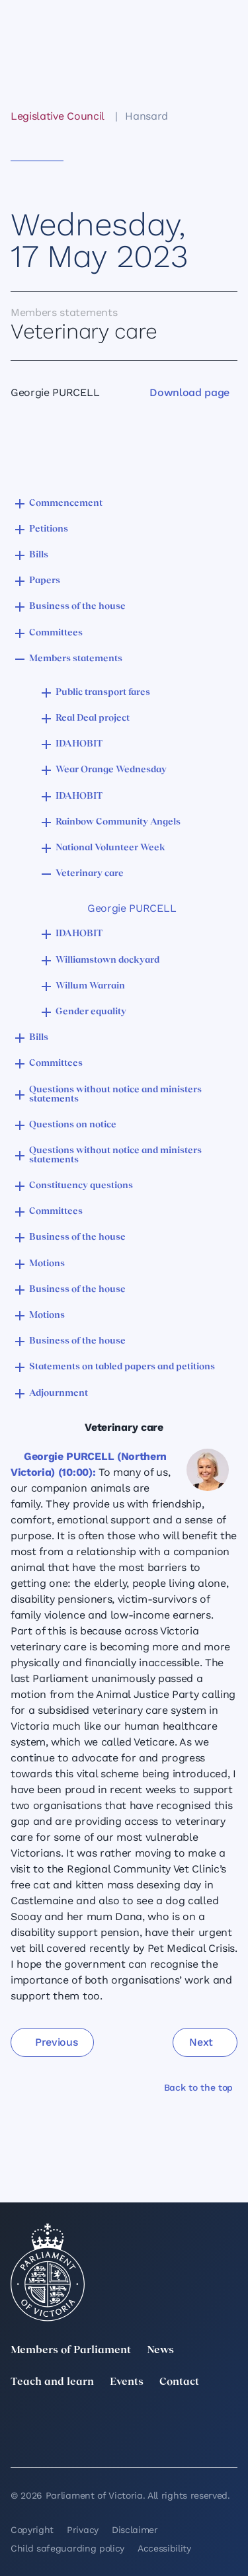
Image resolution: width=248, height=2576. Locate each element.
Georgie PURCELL (131, 908)
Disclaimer (135, 2529)
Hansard (146, 116)
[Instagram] (159, 2422)
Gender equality (91, 1012)
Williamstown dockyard (107, 960)
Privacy (83, 2529)
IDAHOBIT (79, 744)
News (160, 2350)
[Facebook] (229, 2422)
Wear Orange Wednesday (111, 770)
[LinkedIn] (88, 2422)
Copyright (32, 2529)
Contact (179, 2382)
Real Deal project (93, 718)
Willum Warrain (90, 986)
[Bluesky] (88, 2440)
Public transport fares (103, 692)
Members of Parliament (71, 2350)
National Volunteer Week (110, 848)
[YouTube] (18, 2440)
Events (127, 2382)
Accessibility (164, 2548)
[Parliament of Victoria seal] (48, 2272)
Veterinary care (90, 873)
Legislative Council (57, 116)
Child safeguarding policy (67, 2548)
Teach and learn (52, 2382)
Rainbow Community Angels (118, 822)
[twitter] (18, 2422)
